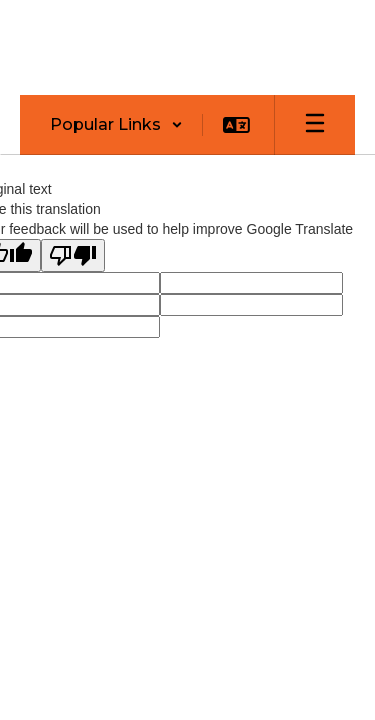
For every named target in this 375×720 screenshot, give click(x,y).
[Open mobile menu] (315, 125)
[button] (116, 125)
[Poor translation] (73, 255)
